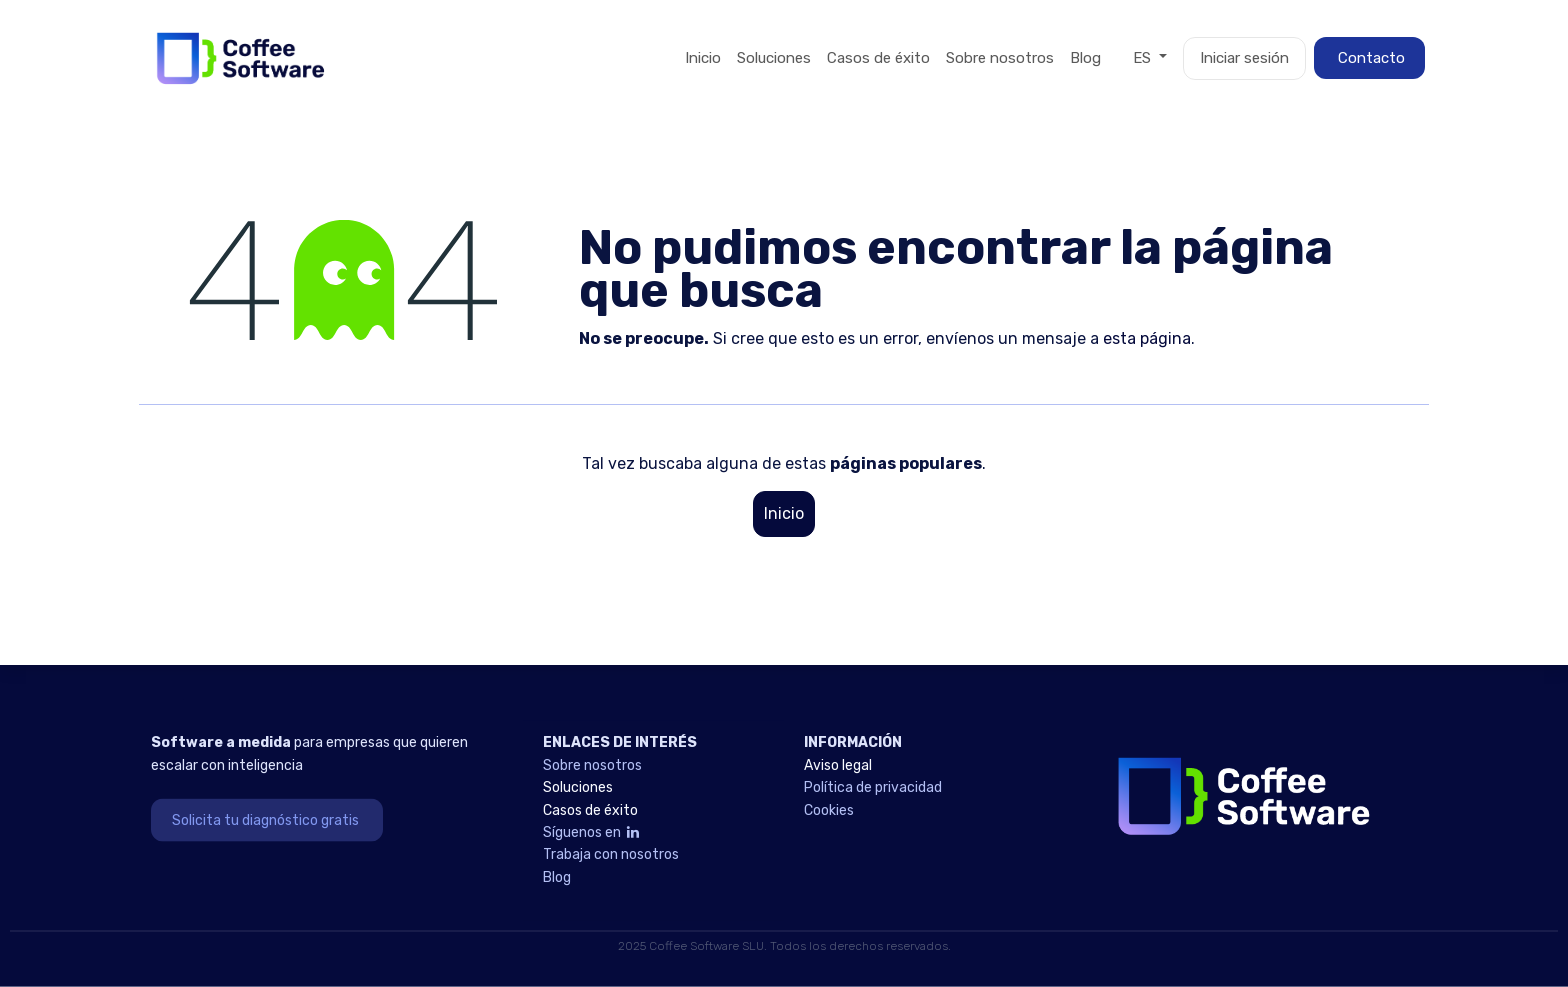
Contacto (1369, 58)
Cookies (829, 809)
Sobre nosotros (592, 764)
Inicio (784, 513)
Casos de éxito (593, 809)
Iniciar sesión (1244, 58)
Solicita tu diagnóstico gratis (267, 819)
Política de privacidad (873, 787)
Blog (557, 876)
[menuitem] (703, 58)
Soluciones (579, 787)
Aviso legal (839, 764)
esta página (1147, 338)
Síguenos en (592, 832)
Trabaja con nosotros (611, 854)
